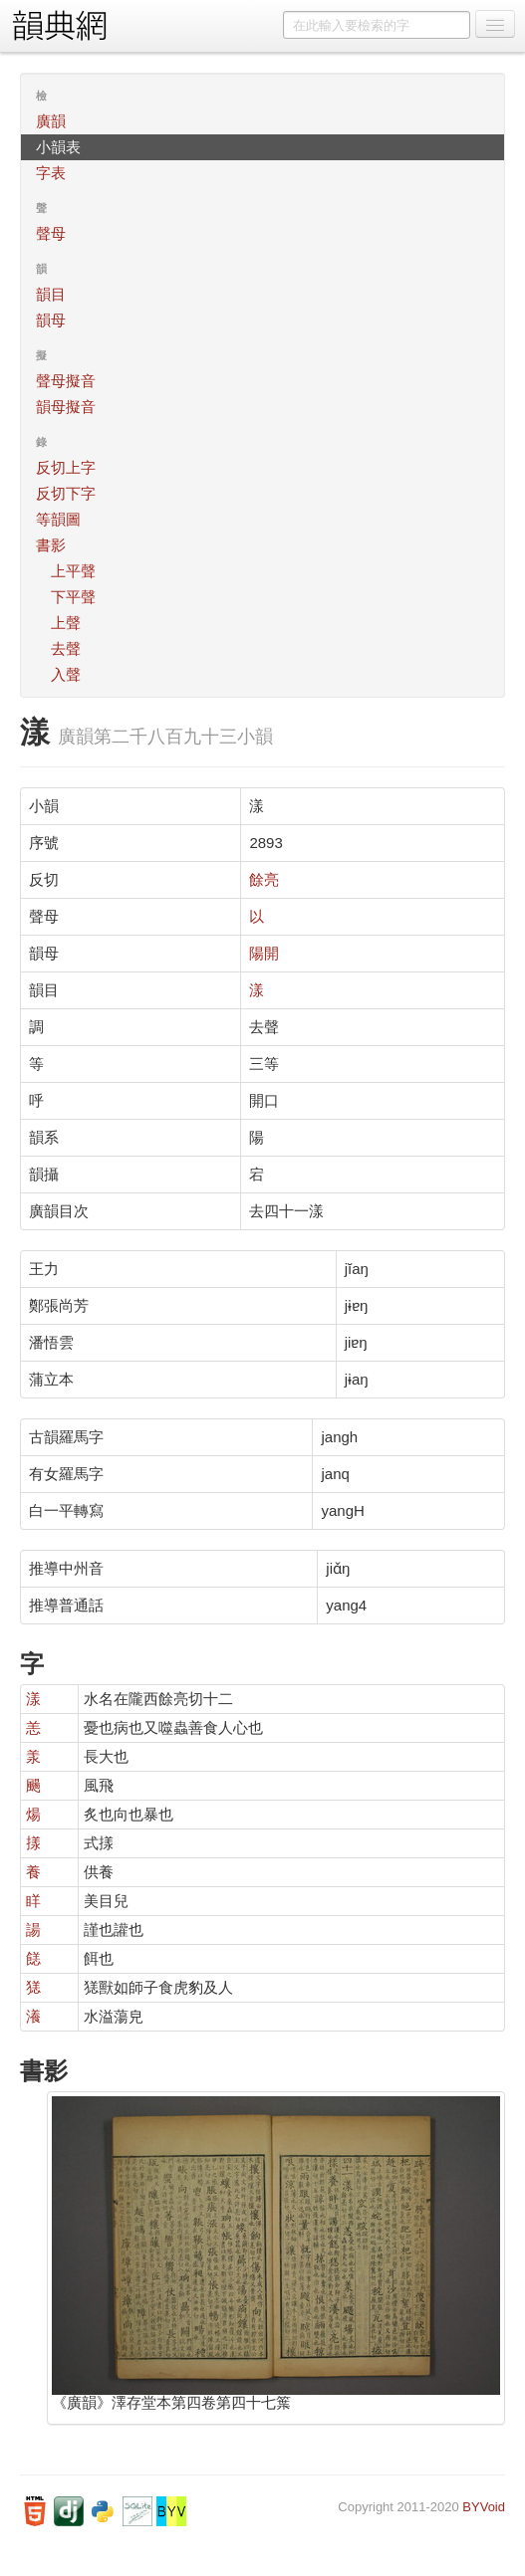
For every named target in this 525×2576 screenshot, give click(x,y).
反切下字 (66, 493)
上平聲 (73, 570)
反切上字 (66, 467)
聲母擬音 (66, 380)
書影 (51, 545)
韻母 (51, 320)
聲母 (51, 233)
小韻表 (58, 146)
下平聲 (73, 596)
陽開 (264, 953)
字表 (51, 172)
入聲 (66, 674)
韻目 (51, 294)
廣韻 (51, 120)
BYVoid (483, 2506)
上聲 (66, 622)
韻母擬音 (66, 406)
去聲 (66, 648)
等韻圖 (58, 519)
